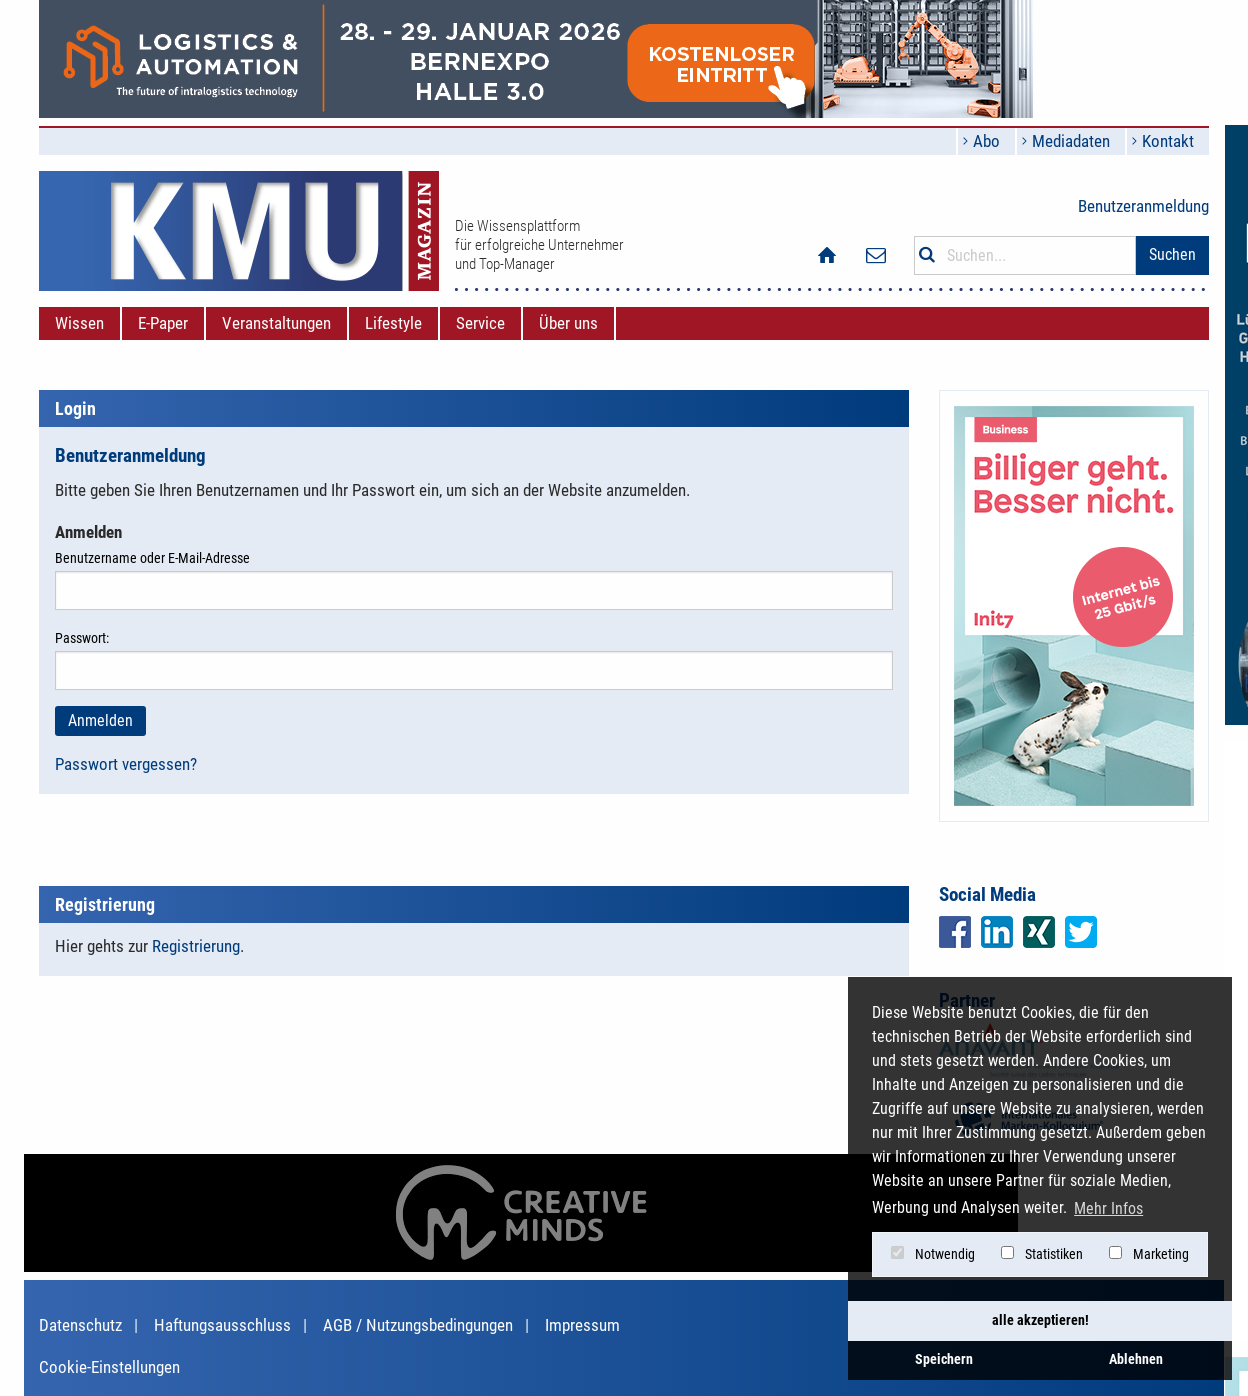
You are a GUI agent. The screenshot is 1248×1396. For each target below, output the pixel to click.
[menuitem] (79, 323)
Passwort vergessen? (126, 764)
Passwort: (474, 660)
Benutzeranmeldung (1143, 206)
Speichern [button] (944, 1359)
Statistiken (1042, 1254)
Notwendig (933, 1254)
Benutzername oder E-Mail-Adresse (474, 580)
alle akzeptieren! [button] (1040, 1320)
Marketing (1149, 1254)
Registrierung (196, 946)
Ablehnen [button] (1136, 1359)
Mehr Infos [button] (1108, 1208)
